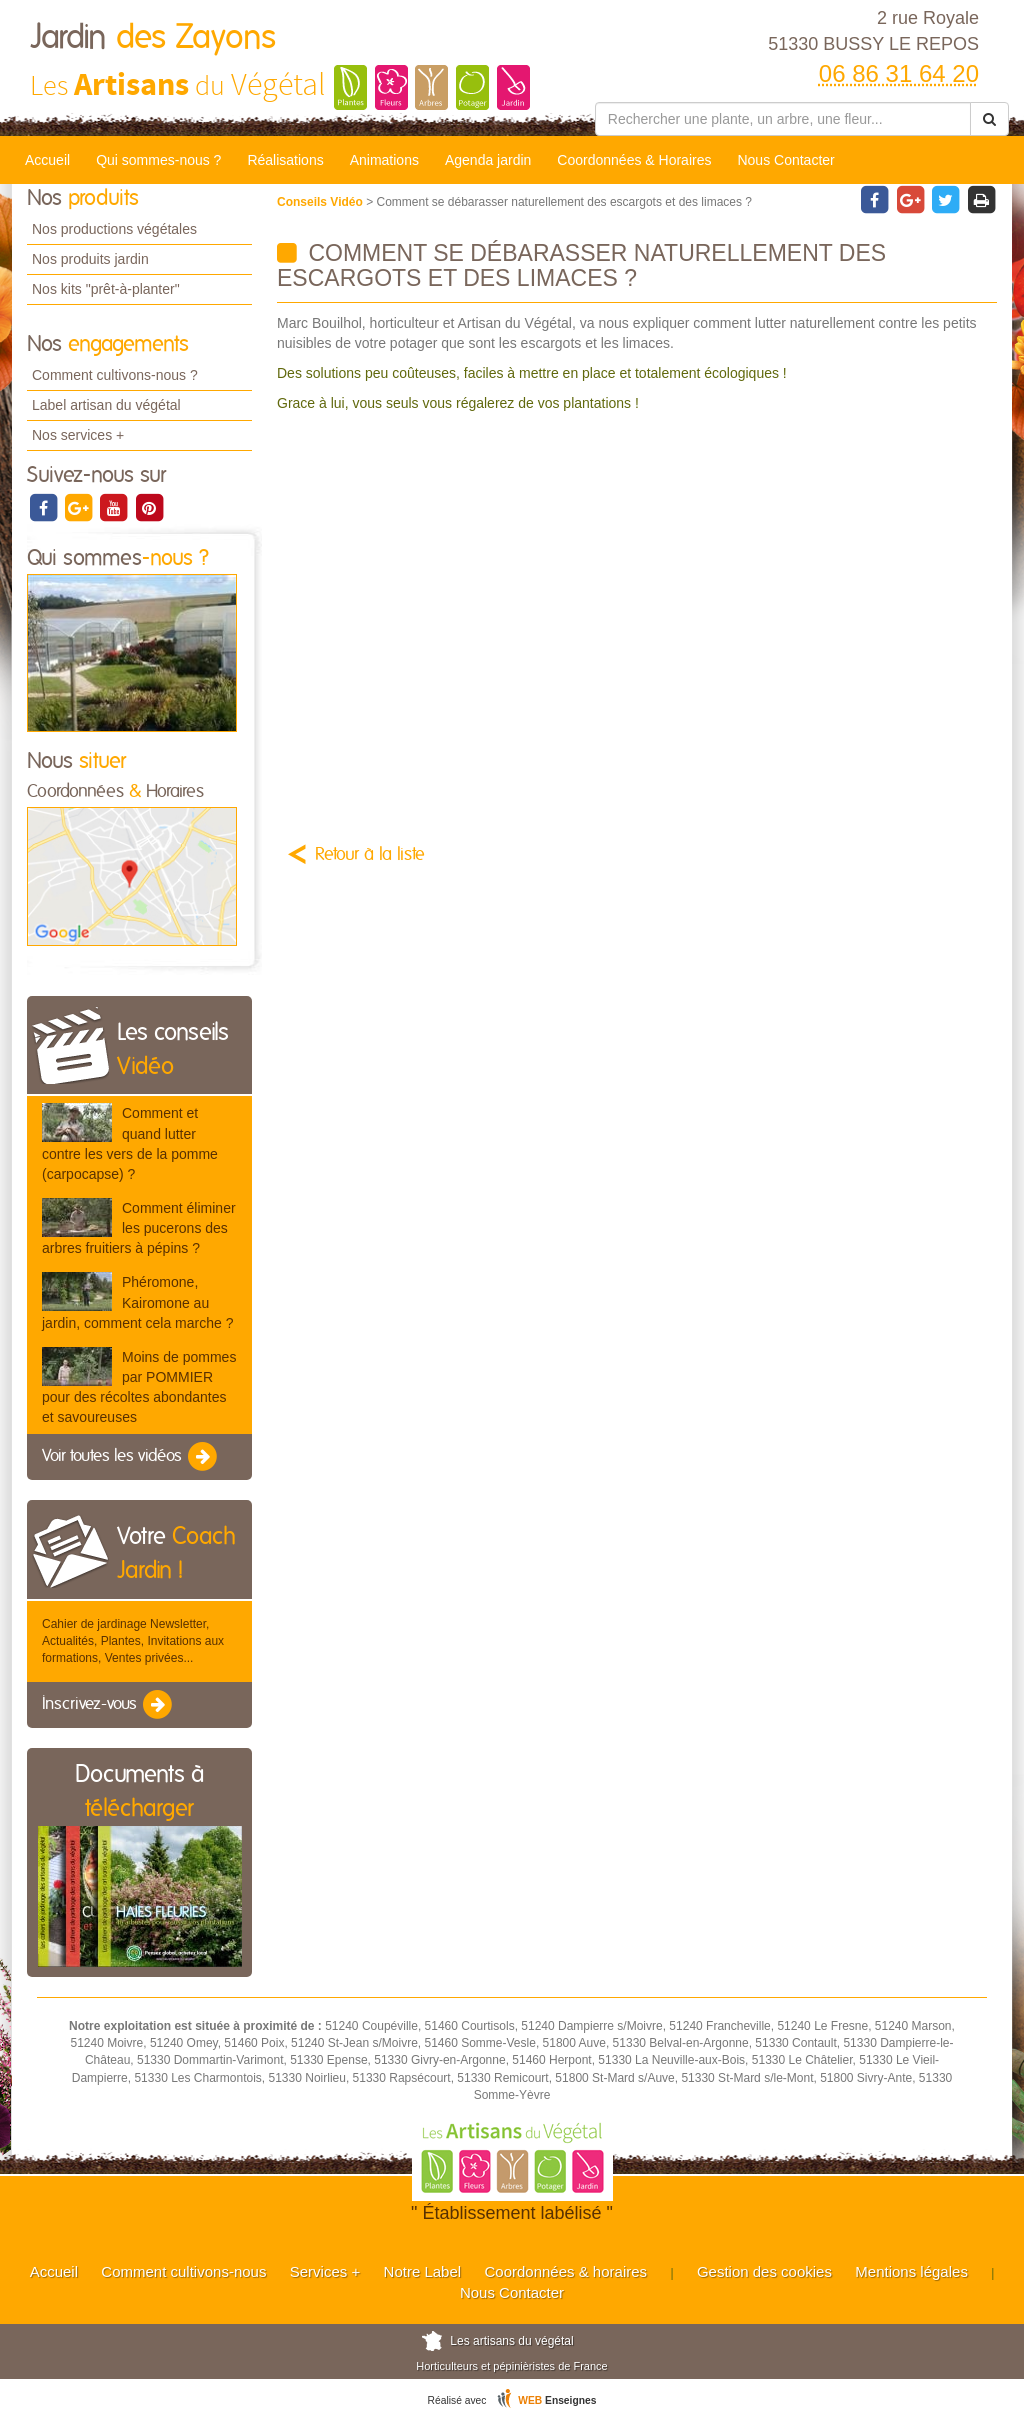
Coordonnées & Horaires (634, 160)
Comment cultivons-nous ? (115, 375)
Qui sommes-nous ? (158, 160)
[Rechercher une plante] (783, 119)
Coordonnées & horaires (565, 2271)
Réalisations (285, 160)
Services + (325, 2271)
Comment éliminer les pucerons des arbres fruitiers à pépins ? (139, 1228)
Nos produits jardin (90, 259)
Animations (384, 160)
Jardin (153, 38)
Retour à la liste (370, 855)
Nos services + (78, 435)
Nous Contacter (785, 160)
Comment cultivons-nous (183, 2271)
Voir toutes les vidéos (131, 1457)
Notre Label (423, 2271)
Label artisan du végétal (106, 405)
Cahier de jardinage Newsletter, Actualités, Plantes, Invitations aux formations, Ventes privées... (133, 1641)
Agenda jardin (488, 160)
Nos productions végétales (114, 229)
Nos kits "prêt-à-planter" (106, 289)
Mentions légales (911, 2271)
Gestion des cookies (764, 2271)
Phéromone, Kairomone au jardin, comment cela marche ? (137, 1302)
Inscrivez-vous (108, 1705)
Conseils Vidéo (321, 202)
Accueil (47, 160)
